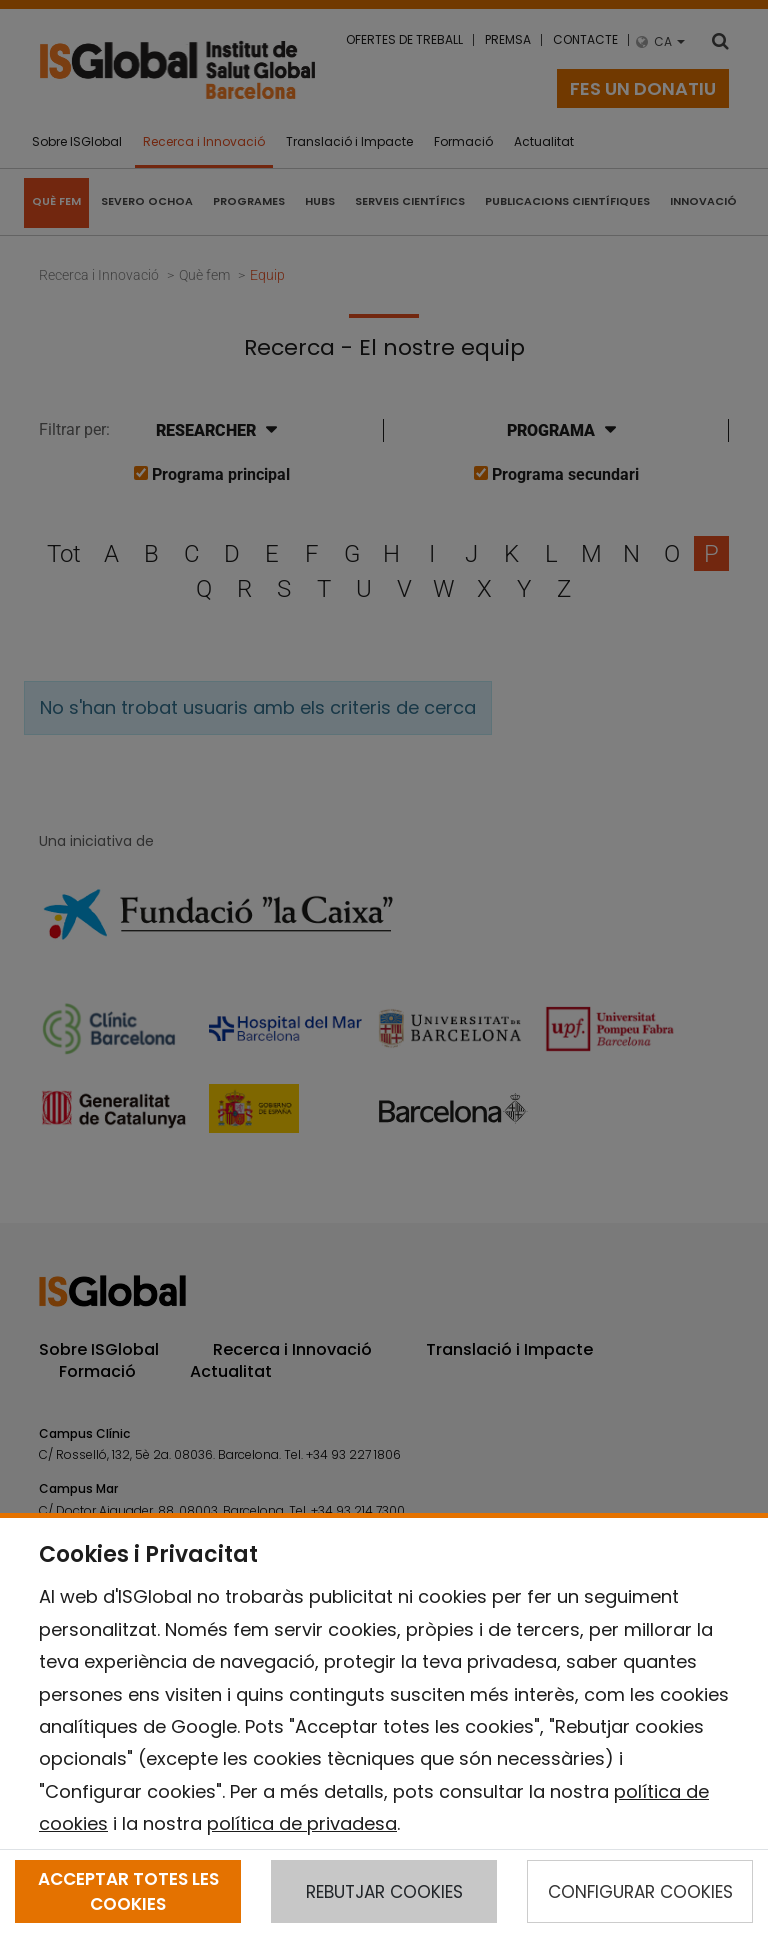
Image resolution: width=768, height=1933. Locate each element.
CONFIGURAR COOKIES (640, 1892)
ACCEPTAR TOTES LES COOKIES (128, 1891)
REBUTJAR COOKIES (384, 1892)
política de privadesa (302, 1823)
